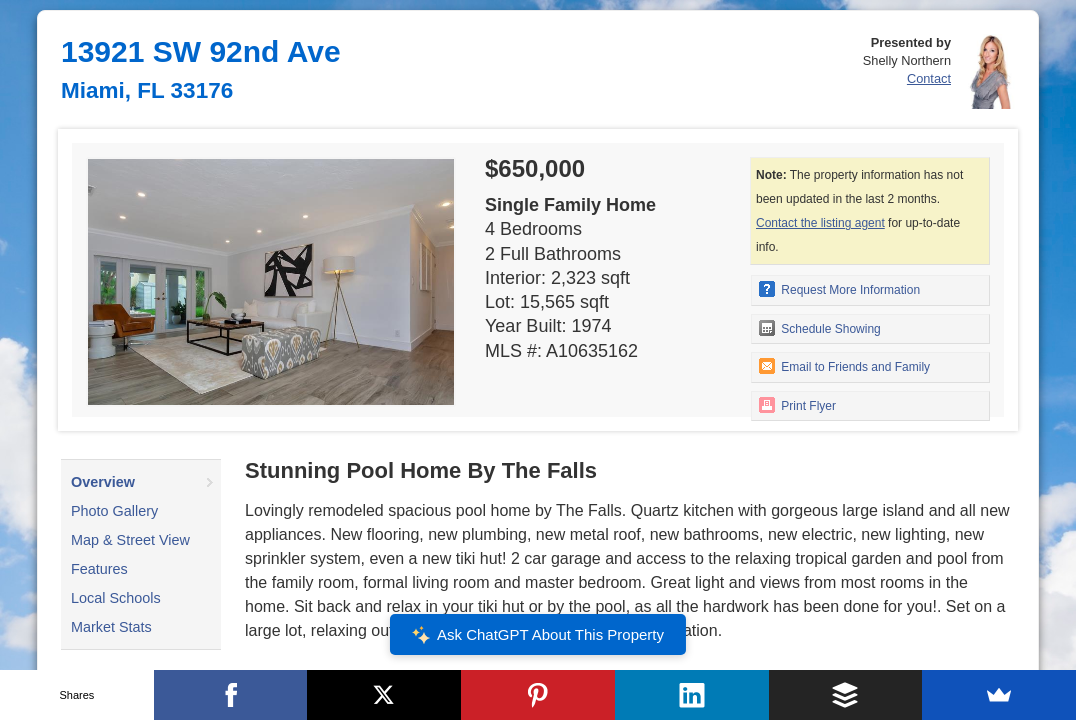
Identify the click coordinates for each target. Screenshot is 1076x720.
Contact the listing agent (820, 223)
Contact (929, 78)
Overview (103, 482)
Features (99, 569)
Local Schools (116, 598)
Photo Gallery (114, 511)
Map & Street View (130, 540)
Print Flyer (797, 405)
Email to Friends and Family (844, 366)
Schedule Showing (820, 328)
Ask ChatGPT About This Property (538, 635)
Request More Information (839, 289)
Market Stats (111, 627)
